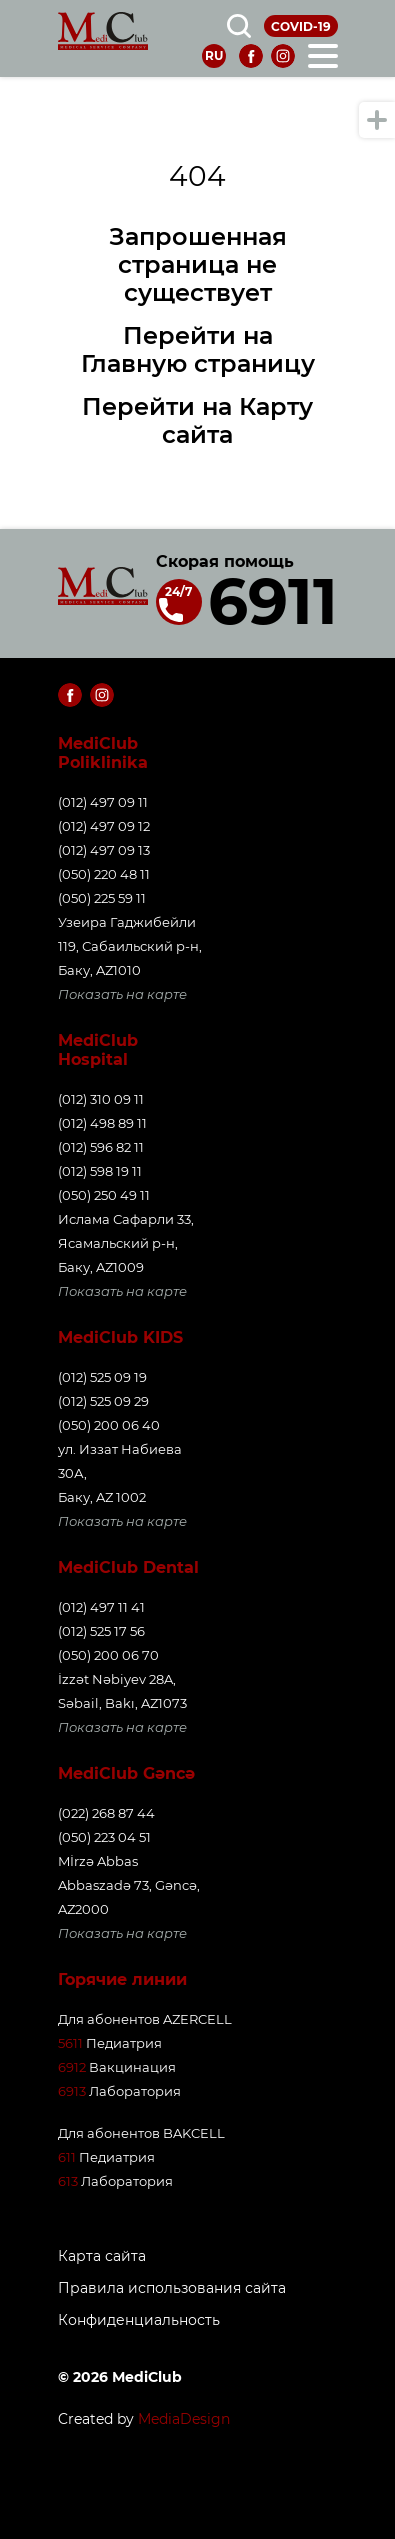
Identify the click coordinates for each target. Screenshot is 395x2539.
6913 (72, 2091)
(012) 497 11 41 (101, 1607)
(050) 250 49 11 (104, 1195)
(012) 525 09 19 (102, 1377)
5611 (70, 2043)
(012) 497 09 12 (104, 826)
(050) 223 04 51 (104, 1837)
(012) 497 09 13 (104, 850)
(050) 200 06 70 (108, 1655)
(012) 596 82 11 (101, 1147)
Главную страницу (198, 363)
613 (68, 2181)
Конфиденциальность (139, 2320)
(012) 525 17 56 (101, 1631)
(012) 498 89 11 (102, 1123)
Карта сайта (102, 2256)
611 (67, 2157)
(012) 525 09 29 (103, 1401)
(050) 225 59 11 (102, 898)
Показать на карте (122, 994)
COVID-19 (301, 26)
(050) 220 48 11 (104, 874)
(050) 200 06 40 (109, 1425)
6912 (72, 2067)
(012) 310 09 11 (101, 1099)
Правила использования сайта (172, 2288)
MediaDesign (184, 2419)
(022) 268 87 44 (106, 1813)
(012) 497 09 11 (103, 802)
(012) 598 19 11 (100, 1171)
